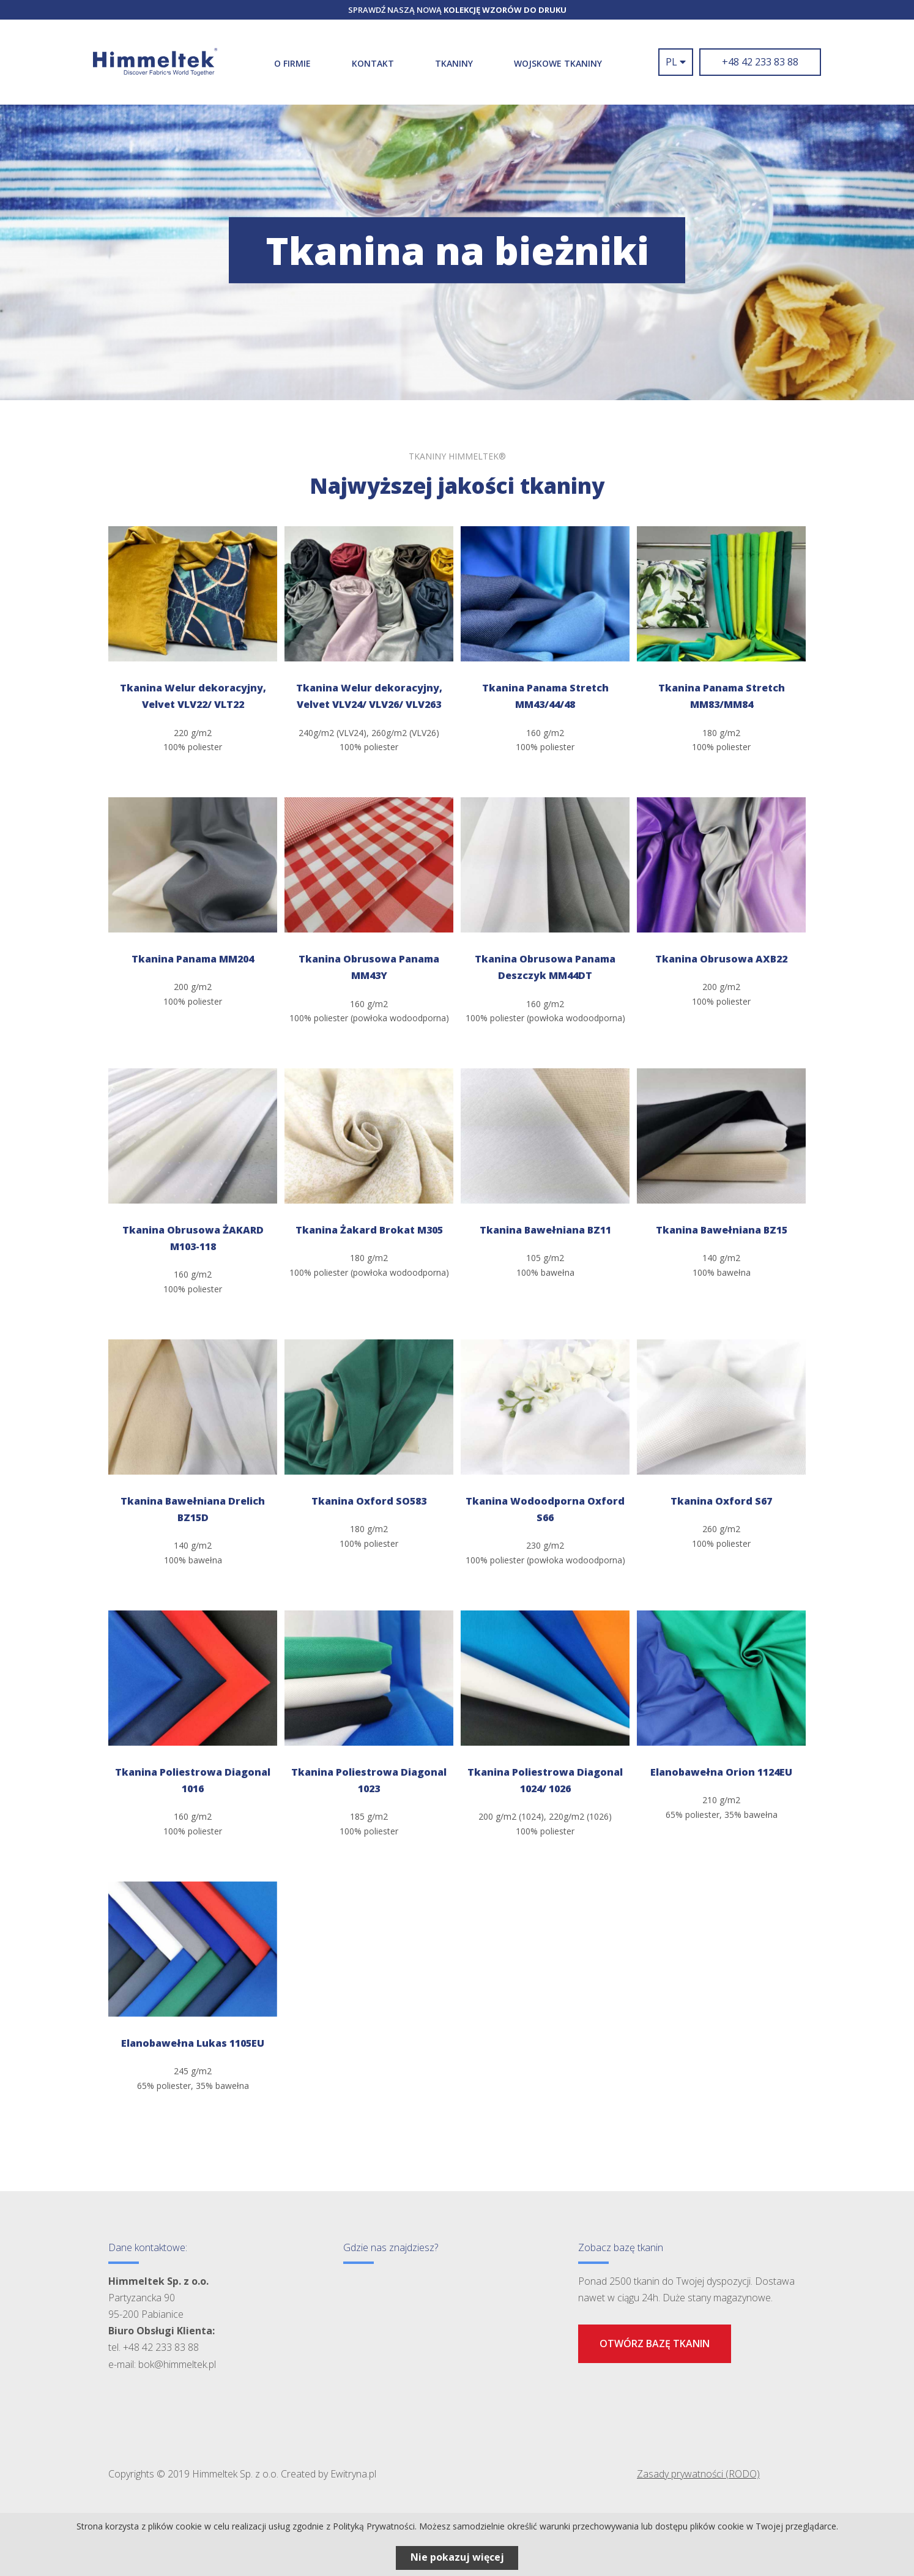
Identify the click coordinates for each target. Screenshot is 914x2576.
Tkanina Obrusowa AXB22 (721, 959)
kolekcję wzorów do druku (505, 9)
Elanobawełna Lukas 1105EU (192, 2043)
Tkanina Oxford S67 (721, 1501)
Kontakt (373, 63)
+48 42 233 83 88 (760, 62)
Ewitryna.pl (353, 2474)
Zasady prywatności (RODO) (698, 2474)
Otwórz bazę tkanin (655, 2343)
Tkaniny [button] (454, 63)
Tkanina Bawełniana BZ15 (721, 1230)
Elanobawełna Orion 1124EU (721, 1772)
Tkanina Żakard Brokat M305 (369, 1230)
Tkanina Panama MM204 (193, 959)
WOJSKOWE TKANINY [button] (558, 63)
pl (676, 62)
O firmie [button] (292, 63)
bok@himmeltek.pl (177, 2364)
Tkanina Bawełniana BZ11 (545, 1230)
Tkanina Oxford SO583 (368, 1501)
